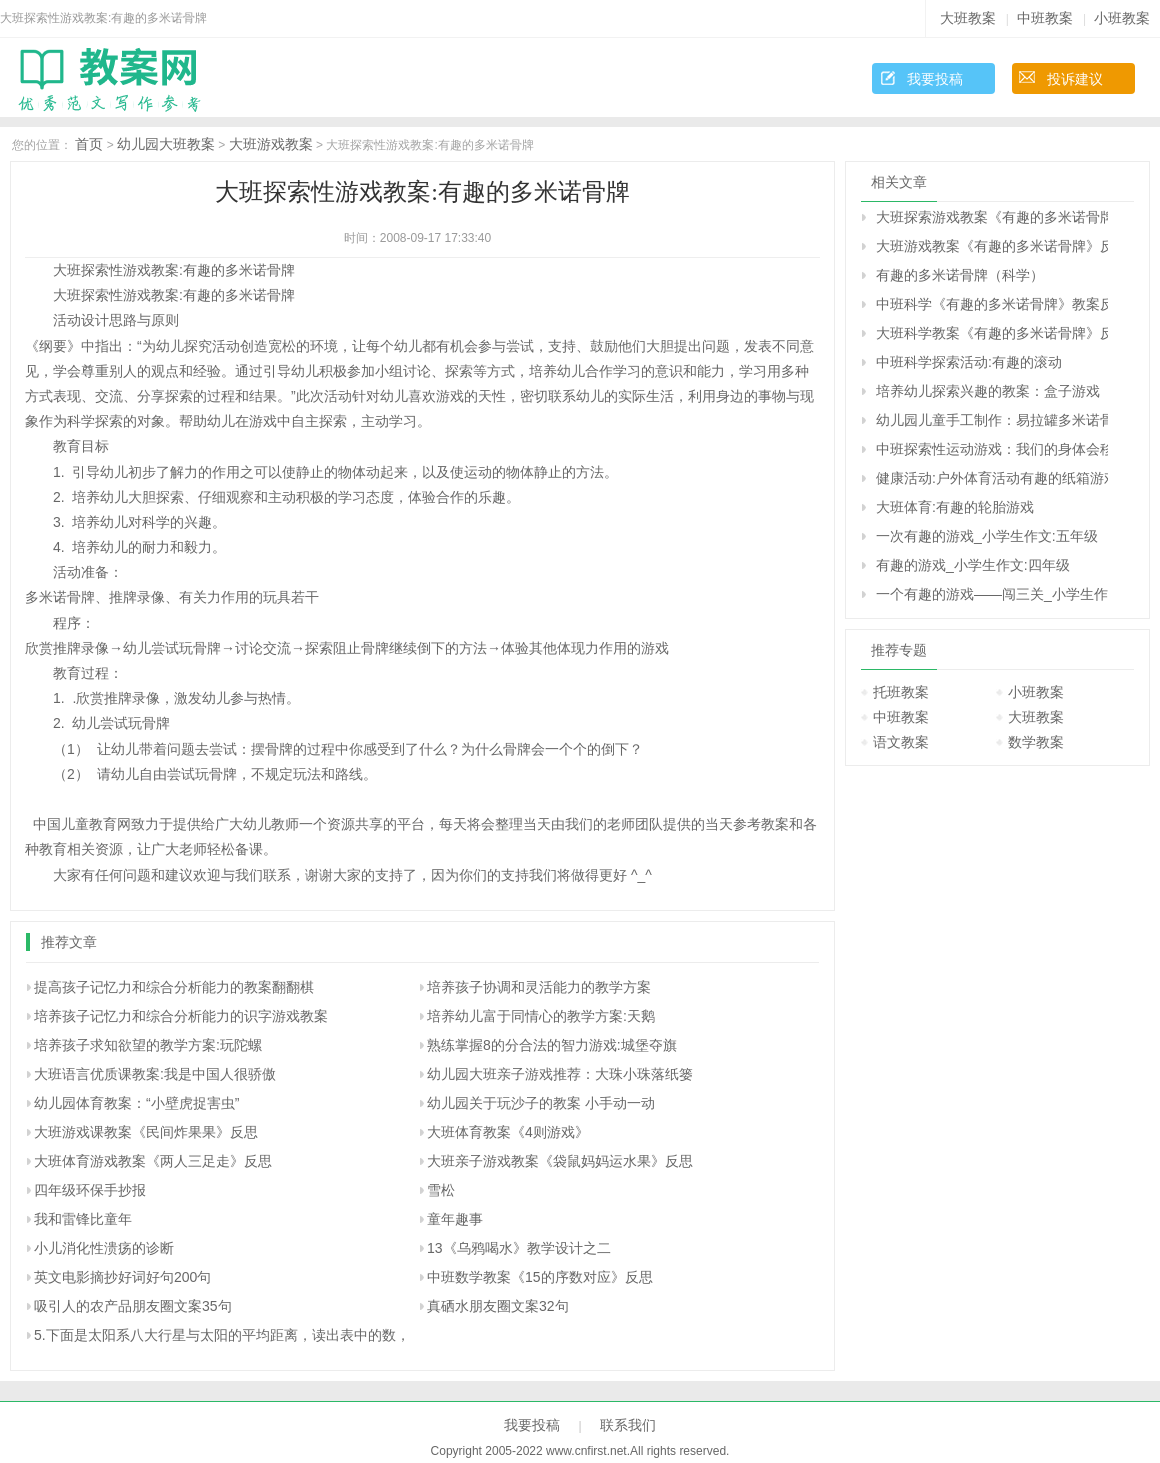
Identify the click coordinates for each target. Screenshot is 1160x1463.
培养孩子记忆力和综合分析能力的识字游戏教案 (181, 1016)
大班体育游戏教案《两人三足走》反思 (153, 1161)
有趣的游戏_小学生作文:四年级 (973, 565)
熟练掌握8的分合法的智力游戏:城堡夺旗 (552, 1045)
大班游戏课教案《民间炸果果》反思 (146, 1132)
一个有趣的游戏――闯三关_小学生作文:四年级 (992, 594)
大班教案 (968, 18)
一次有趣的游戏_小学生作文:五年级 (987, 536)
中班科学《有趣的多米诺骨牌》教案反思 (992, 304)
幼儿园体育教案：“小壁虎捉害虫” (136, 1103)
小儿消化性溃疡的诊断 (104, 1248)
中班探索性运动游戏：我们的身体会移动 (992, 449)
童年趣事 (455, 1219)
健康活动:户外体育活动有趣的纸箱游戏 (992, 478)
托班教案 (901, 692)
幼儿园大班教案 (166, 144)
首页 (89, 144)
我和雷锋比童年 (83, 1219)
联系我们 (628, 1425)
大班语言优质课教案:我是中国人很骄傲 (155, 1074)
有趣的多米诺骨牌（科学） (960, 275)
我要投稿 (935, 79)
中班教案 (1045, 18)
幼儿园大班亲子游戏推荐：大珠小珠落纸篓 (560, 1074)
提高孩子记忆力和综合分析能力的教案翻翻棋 (174, 987)
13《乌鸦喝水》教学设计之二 (519, 1248)
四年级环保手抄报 (90, 1190)
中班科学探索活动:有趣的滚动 (969, 362)
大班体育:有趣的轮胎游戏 (955, 507)
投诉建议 (1075, 79)
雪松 (441, 1190)
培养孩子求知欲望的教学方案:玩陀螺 (148, 1045)
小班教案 (1122, 18)
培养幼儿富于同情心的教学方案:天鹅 (541, 1016)
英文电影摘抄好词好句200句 (122, 1277)
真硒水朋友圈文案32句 (498, 1306)
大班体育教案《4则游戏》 (508, 1132)
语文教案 (901, 742)
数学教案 (1036, 742)
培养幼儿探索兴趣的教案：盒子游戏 (988, 391)
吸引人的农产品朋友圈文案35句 (133, 1306)
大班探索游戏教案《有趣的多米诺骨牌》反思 (992, 217)
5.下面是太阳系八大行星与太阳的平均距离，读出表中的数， (222, 1335)
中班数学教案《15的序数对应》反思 (540, 1277)
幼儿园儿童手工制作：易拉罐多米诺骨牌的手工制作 (992, 420)
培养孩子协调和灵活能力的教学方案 (539, 987)
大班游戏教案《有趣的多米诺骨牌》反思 (992, 246)
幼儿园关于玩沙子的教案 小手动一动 (541, 1103)
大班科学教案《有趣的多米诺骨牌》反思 (992, 333)
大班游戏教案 (271, 144)
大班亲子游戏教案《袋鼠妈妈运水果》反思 (560, 1161)
